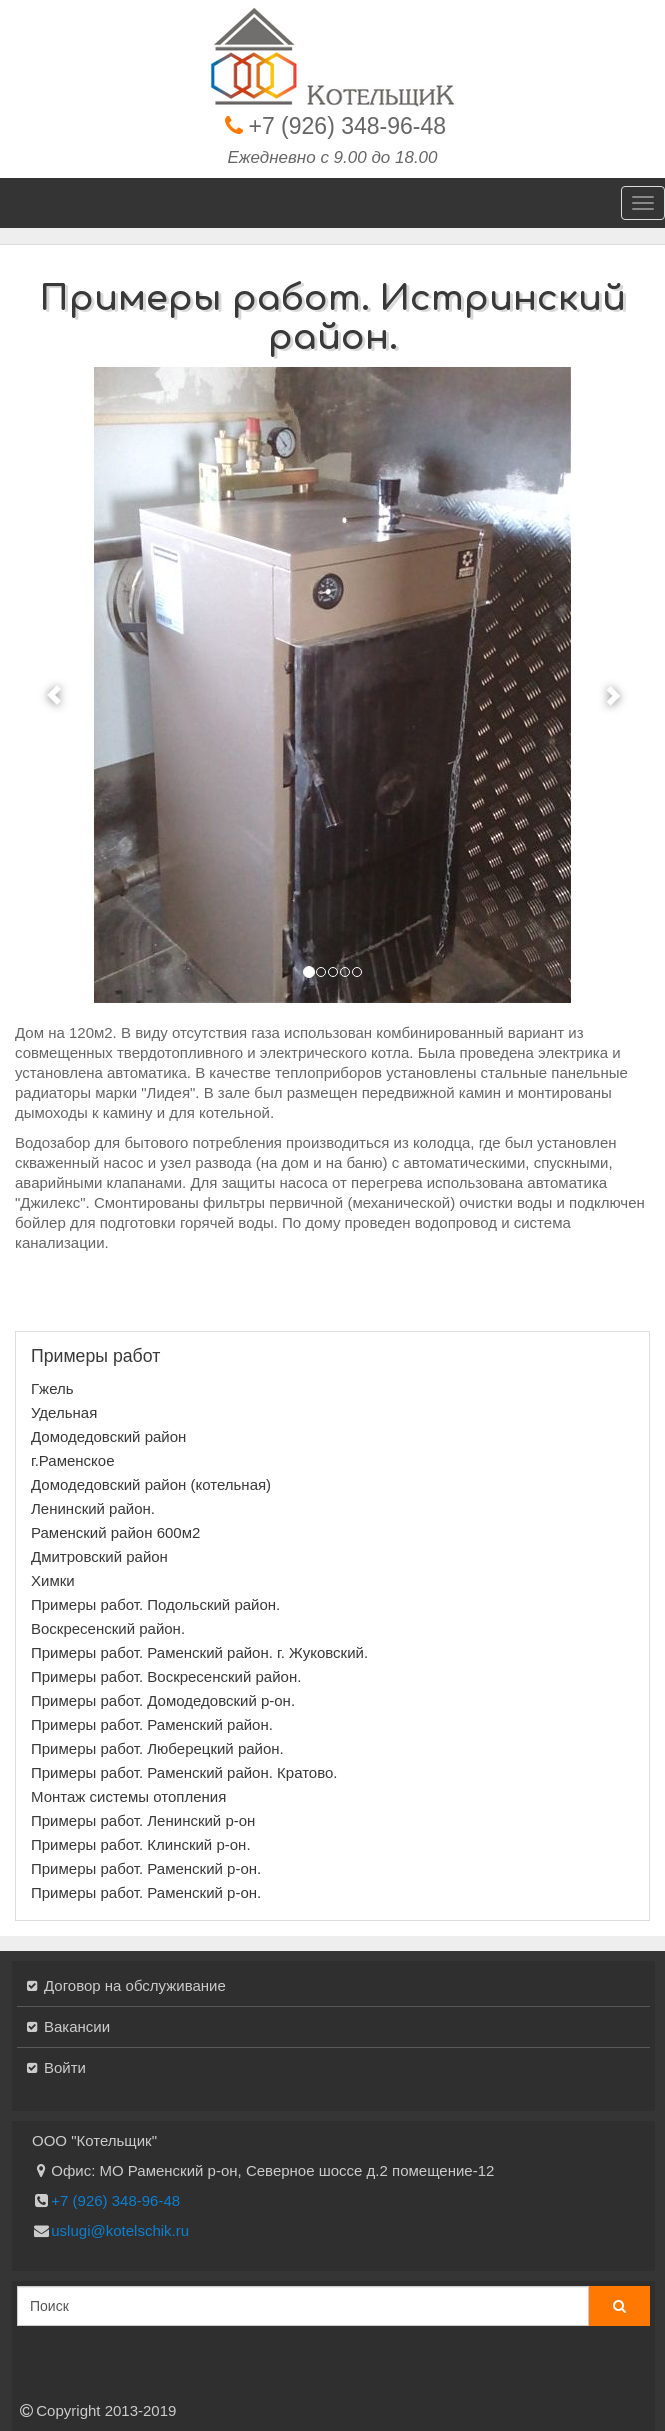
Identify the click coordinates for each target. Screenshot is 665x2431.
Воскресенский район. (108, 1628)
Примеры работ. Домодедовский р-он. (163, 1700)
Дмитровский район (99, 1556)
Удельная (64, 1412)
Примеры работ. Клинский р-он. (141, 1844)
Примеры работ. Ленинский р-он (143, 1820)
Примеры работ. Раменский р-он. (146, 1868)
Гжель (52, 1388)
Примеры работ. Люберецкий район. (157, 1748)
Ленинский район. (93, 1508)
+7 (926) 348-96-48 (348, 126)
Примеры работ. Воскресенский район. (166, 1676)
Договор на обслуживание (135, 1985)
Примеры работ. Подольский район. (155, 1604)
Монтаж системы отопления (128, 1796)
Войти (65, 2067)
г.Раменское (73, 1460)
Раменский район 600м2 (115, 1532)
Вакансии (77, 2026)
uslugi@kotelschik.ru (120, 2230)
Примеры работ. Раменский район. (152, 1724)
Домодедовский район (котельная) (151, 1484)
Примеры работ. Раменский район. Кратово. (184, 1772)
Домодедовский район (108, 1436)
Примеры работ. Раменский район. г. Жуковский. (199, 1652)
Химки (53, 1580)
